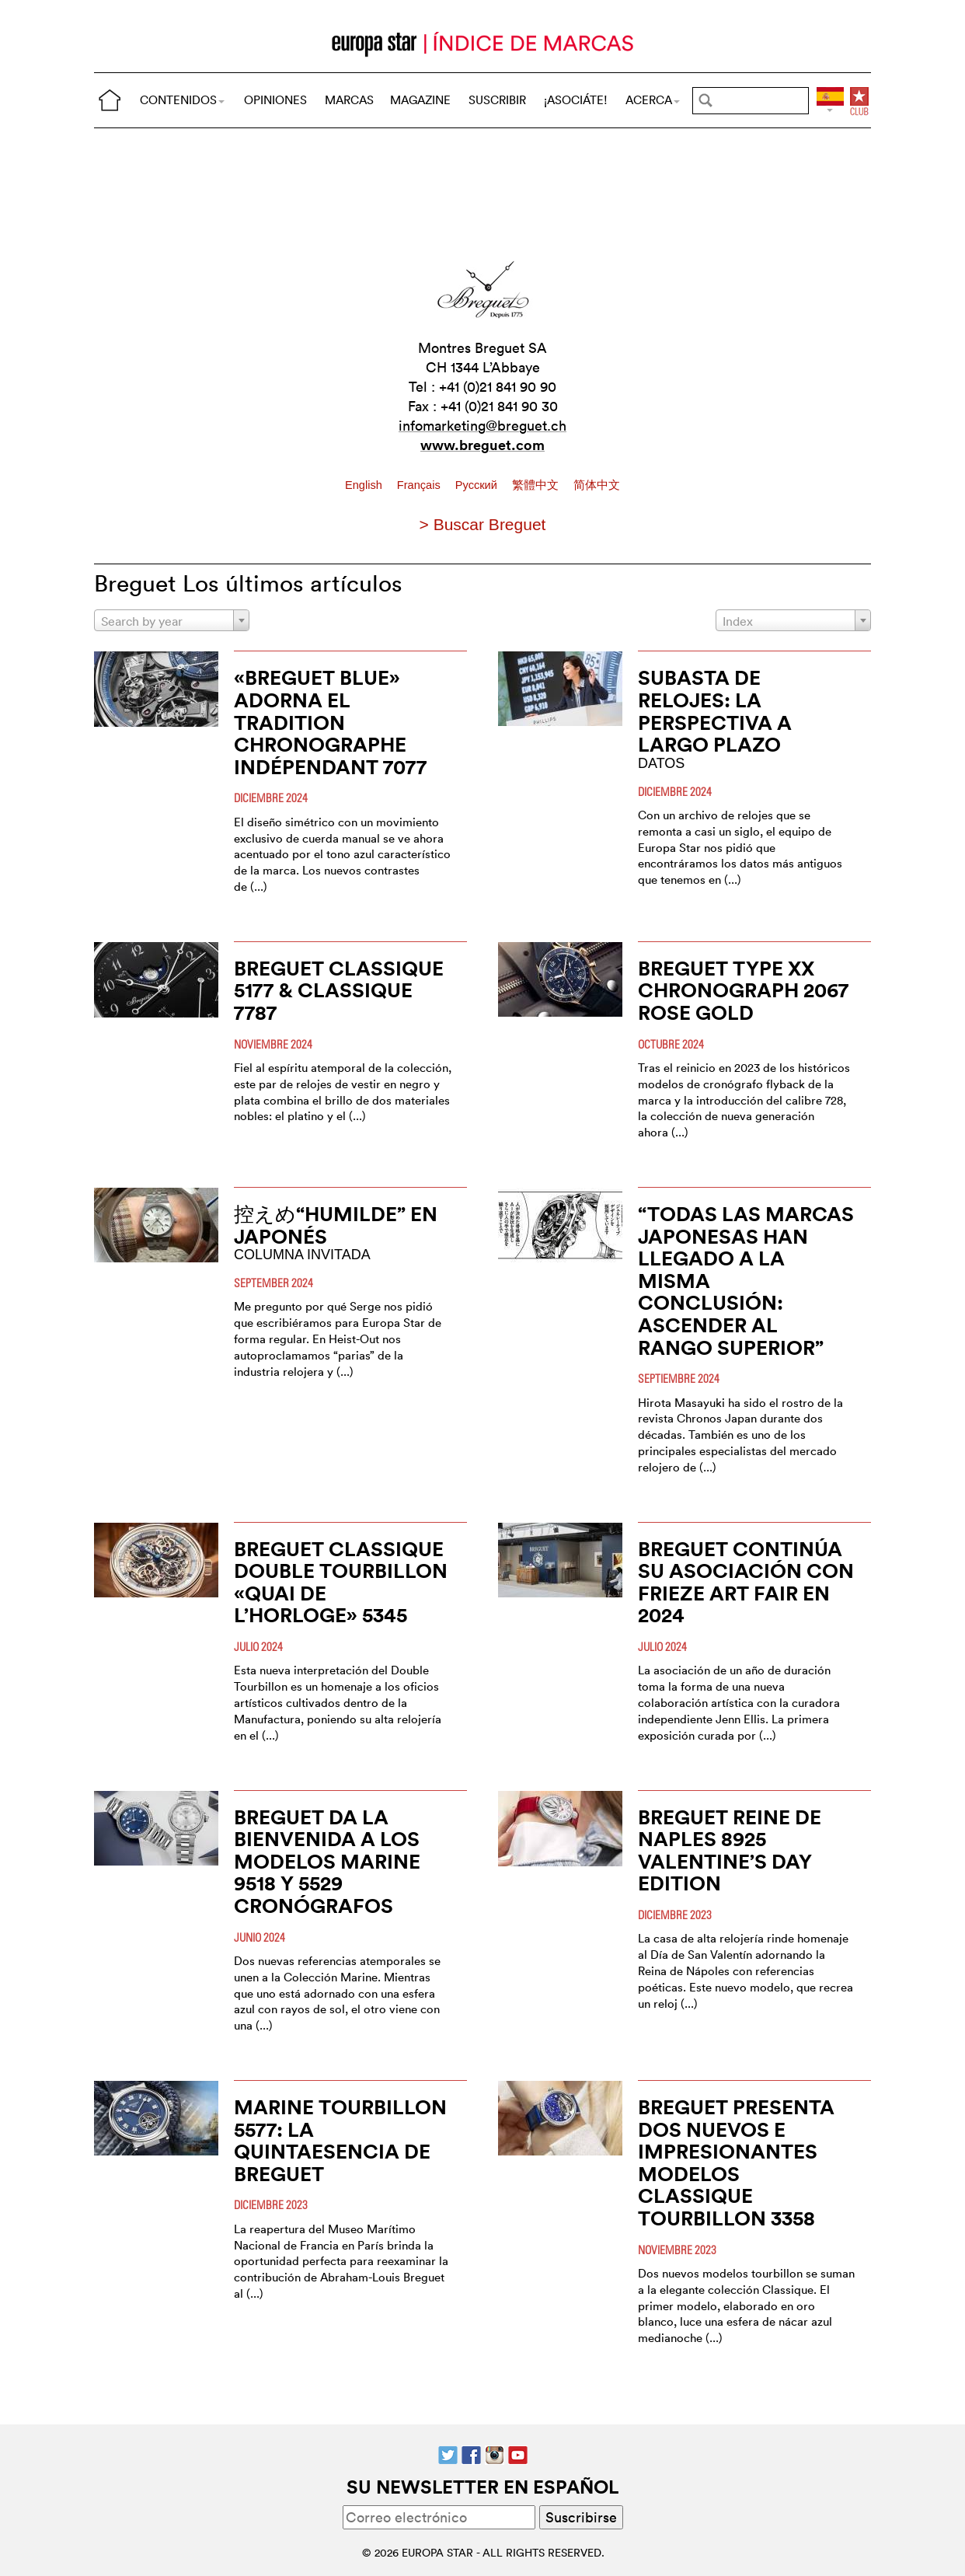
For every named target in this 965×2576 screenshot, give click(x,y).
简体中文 (596, 485)
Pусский (477, 485)
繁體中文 (537, 485)
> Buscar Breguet (483, 524)
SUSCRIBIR (497, 99)
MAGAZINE (420, 99)
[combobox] (171, 620)
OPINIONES (275, 99)
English (365, 485)
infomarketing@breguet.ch (482, 426)
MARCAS (349, 99)
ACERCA (652, 99)
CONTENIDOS (182, 99)
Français (420, 485)
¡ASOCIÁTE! (576, 99)
